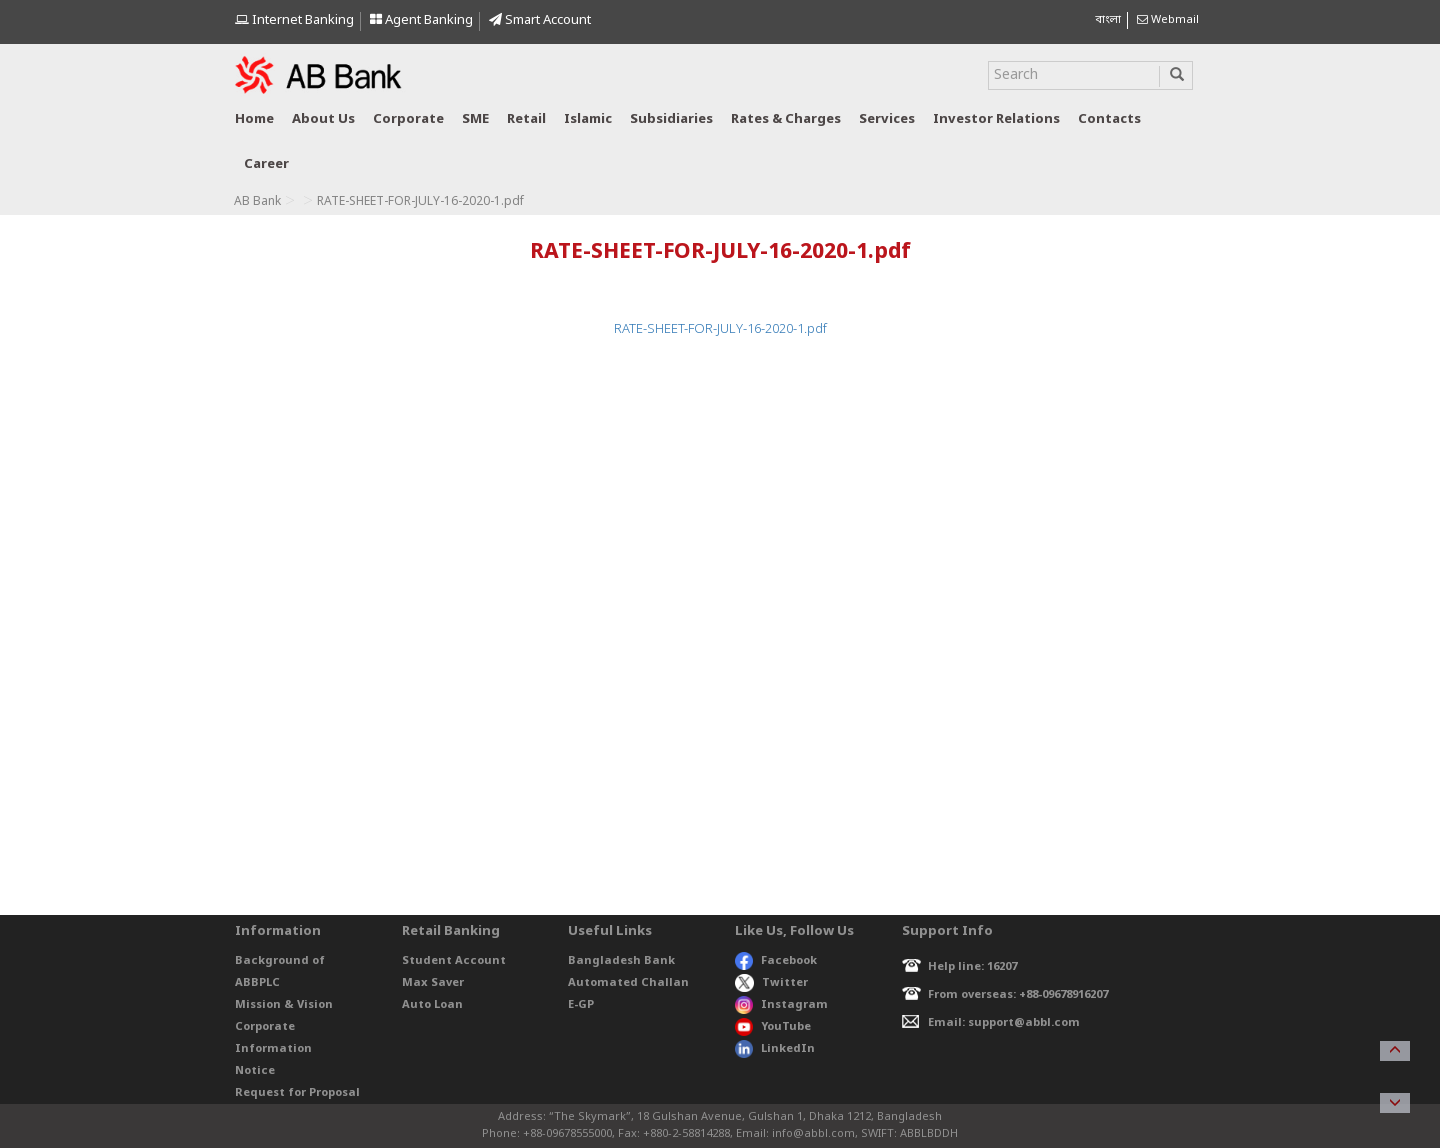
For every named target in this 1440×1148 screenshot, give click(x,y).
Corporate (408, 119)
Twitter (771, 983)
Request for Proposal (297, 1093)
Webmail (1168, 20)
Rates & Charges (786, 119)
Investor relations (996, 119)
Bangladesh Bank (621, 961)
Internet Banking (294, 20)
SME (475, 119)
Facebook (776, 961)
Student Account (454, 961)
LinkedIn (775, 1049)
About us (323, 119)
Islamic (588, 119)
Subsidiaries (671, 119)
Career (266, 164)
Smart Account (540, 20)
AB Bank (257, 202)
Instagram (781, 1005)
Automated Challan (628, 983)
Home (254, 119)
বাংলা (1108, 20)
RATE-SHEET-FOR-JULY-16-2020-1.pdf (720, 329)
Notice (255, 1071)
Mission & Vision (284, 1005)
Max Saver (433, 983)
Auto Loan (432, 1005)
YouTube (773, 1027)
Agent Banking (421, 20)
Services (887, 119)
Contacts (1109, 119)
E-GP (581, 1005)
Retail (526, 119)
